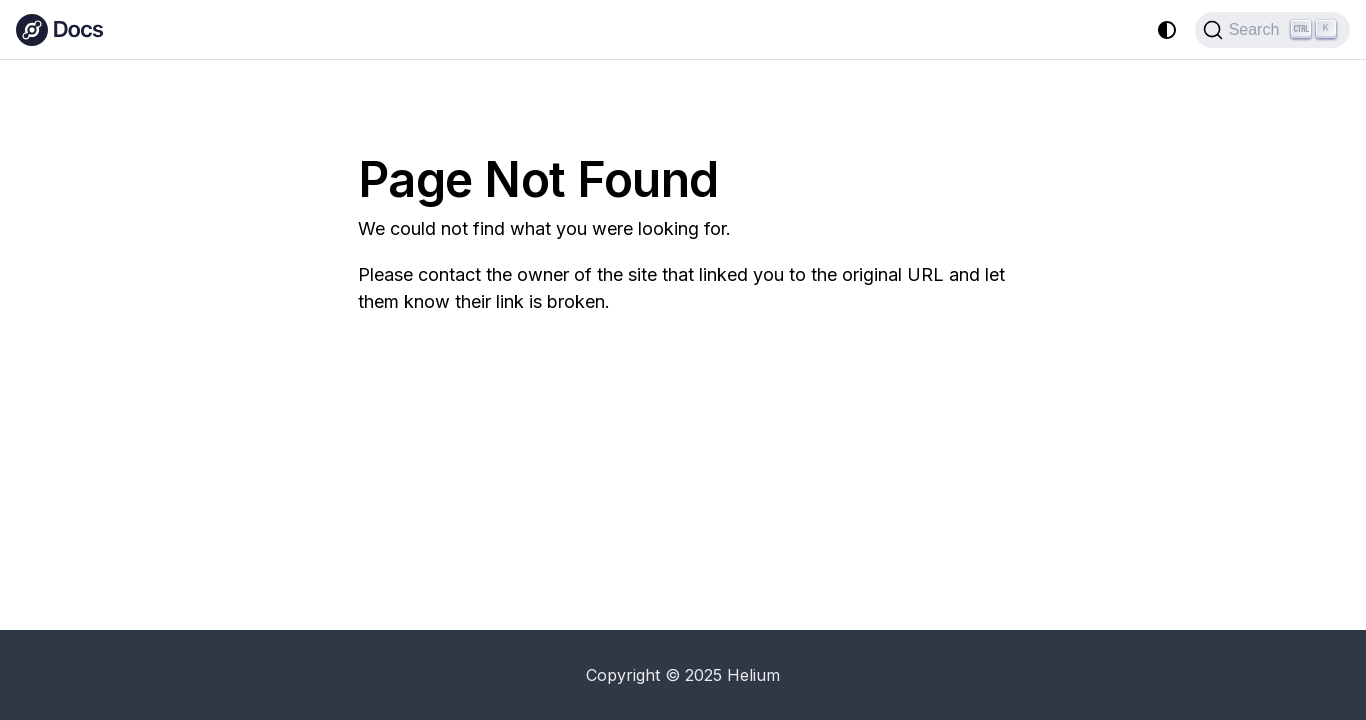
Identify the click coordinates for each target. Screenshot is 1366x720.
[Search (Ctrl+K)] (1272, 30)
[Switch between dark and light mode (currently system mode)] (1167, 30)
